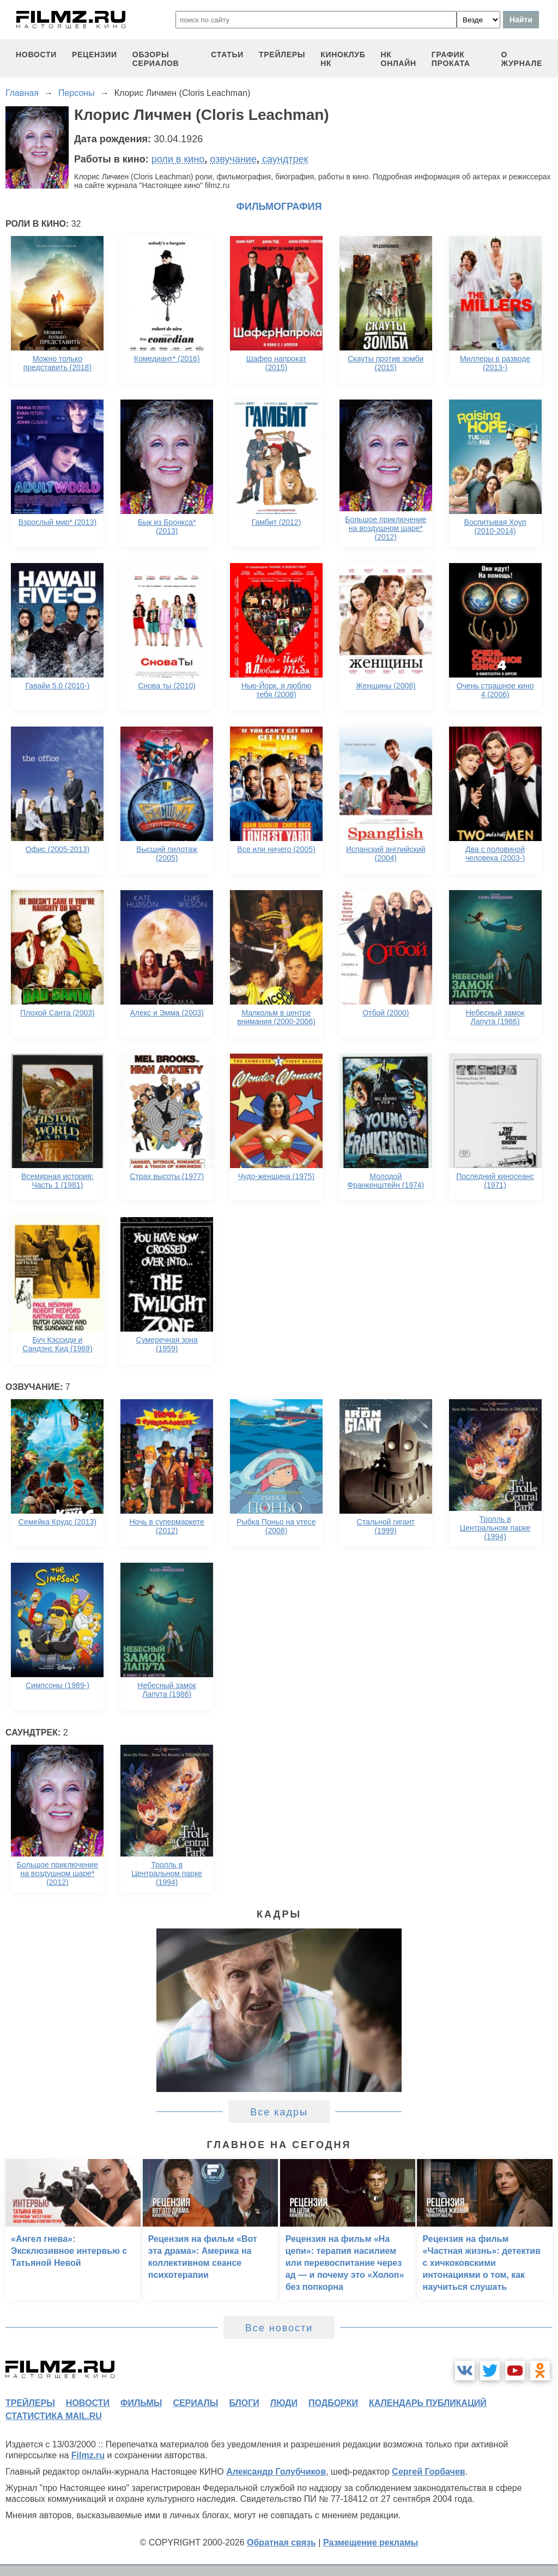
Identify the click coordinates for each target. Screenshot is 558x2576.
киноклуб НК (342, 59)
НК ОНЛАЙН (398, 59)
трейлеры (282, 54)
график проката (451, 59)
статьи (227, 54)
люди (284, 2403)
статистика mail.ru (53, 2416)
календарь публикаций (428, 2403)
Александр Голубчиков (276, 2471)
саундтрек (285, 159)
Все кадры (279, 2112)
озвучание (233, 159)
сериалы (195, 2403)
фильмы (141, 2403)
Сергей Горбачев (428, 2471)
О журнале (521, 59)
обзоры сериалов (155, 59)
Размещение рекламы (370, 2542)
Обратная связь (281, 2542)
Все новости (279, 2328)
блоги (244, 2403)
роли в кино (178, 159)
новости (36, 54)
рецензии (94, 54)
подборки (333, 2403)
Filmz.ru (88, 2455)
